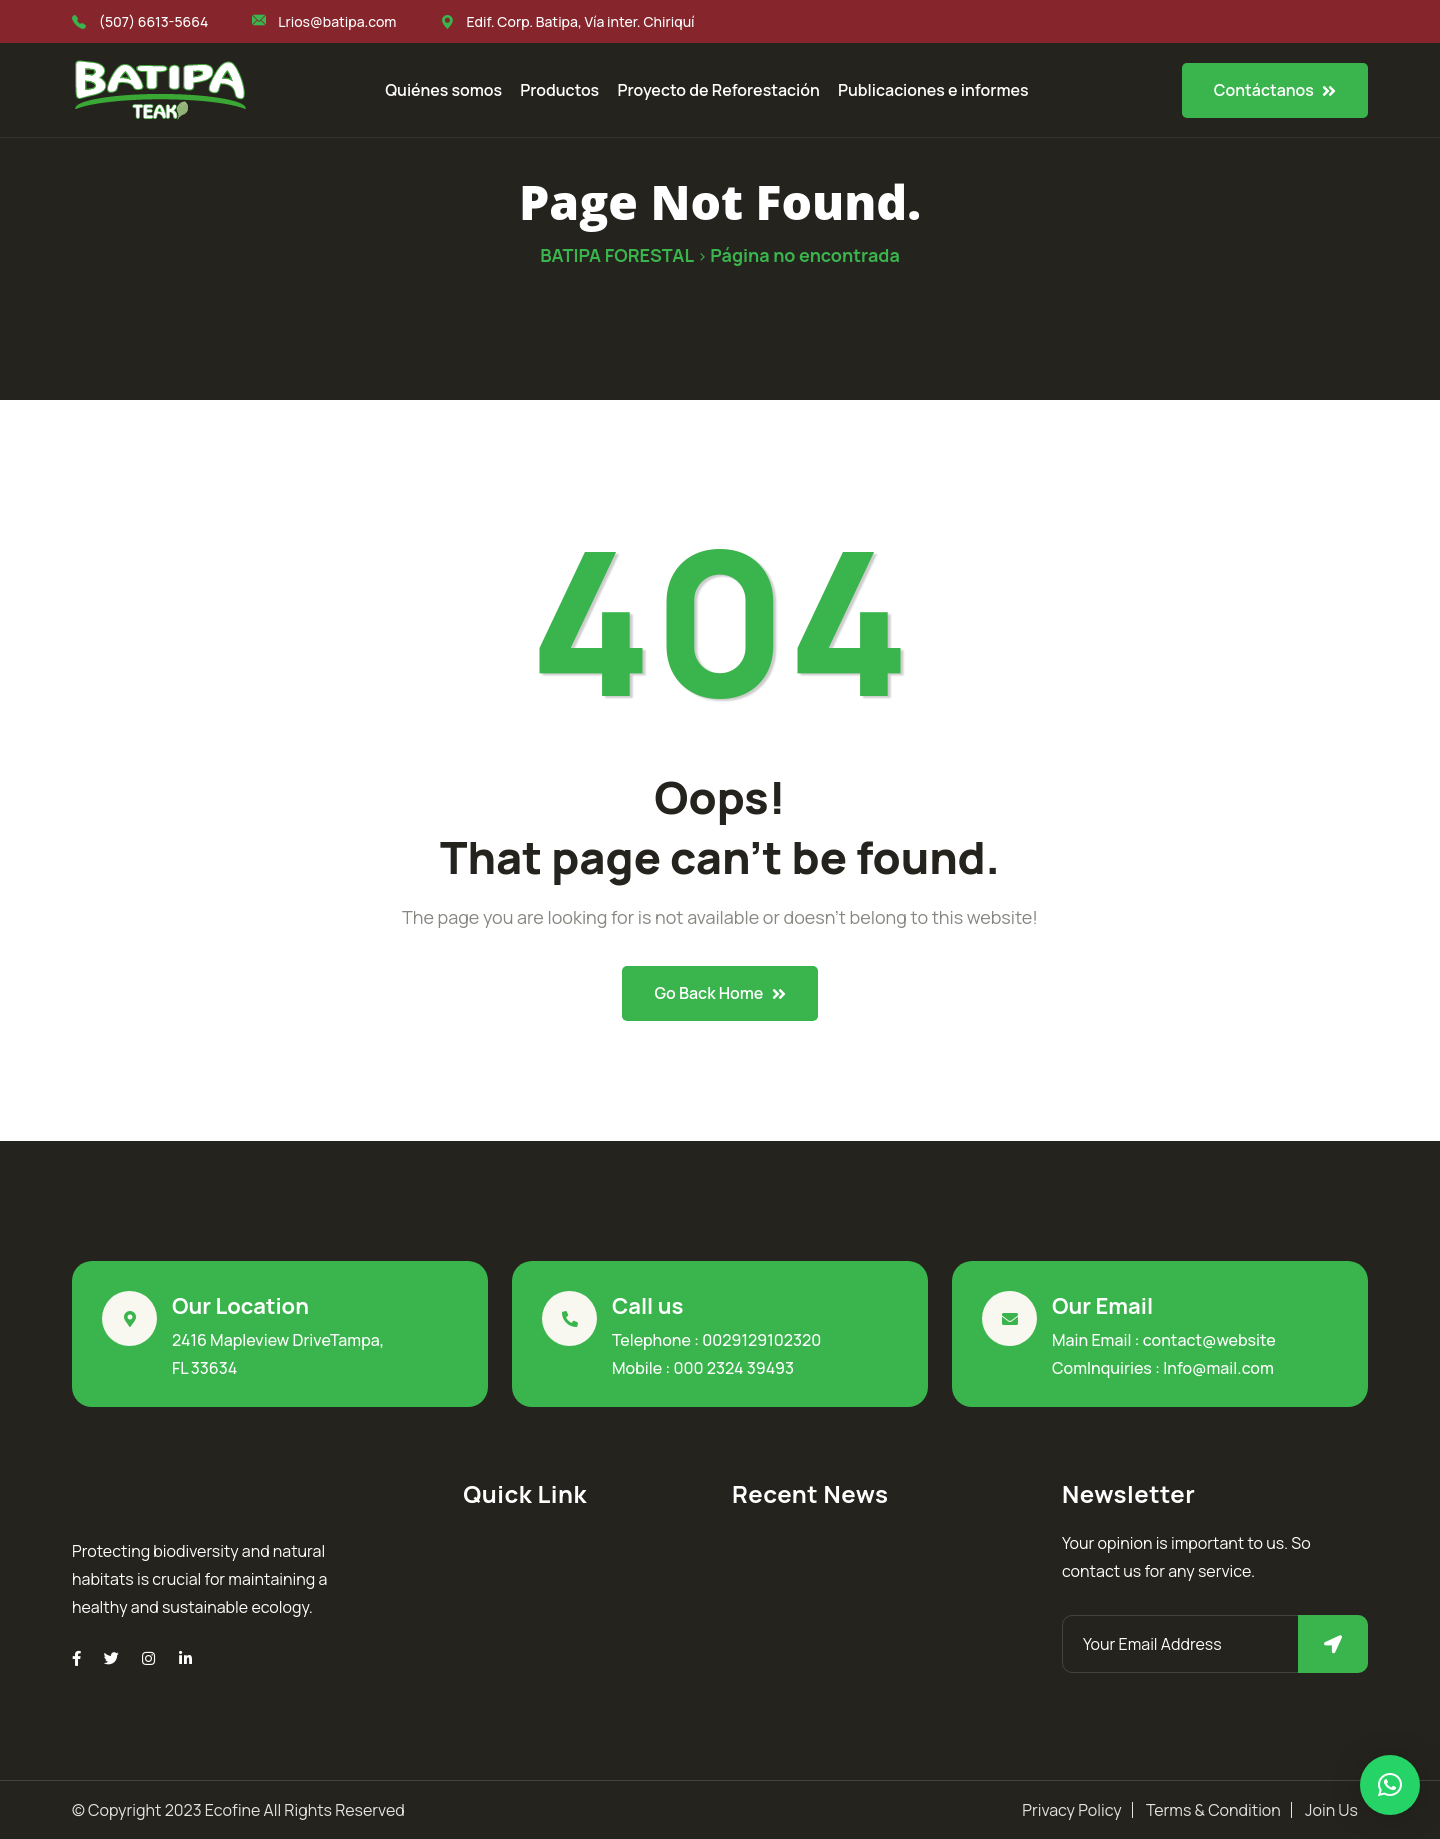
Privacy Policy (1071, 1810)
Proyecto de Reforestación (718, 90)
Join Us (1331, 1810)
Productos (559, 90)
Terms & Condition (1213, 1810)
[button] (1390, 1785)
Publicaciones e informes (933, 90)
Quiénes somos (443, 90)
